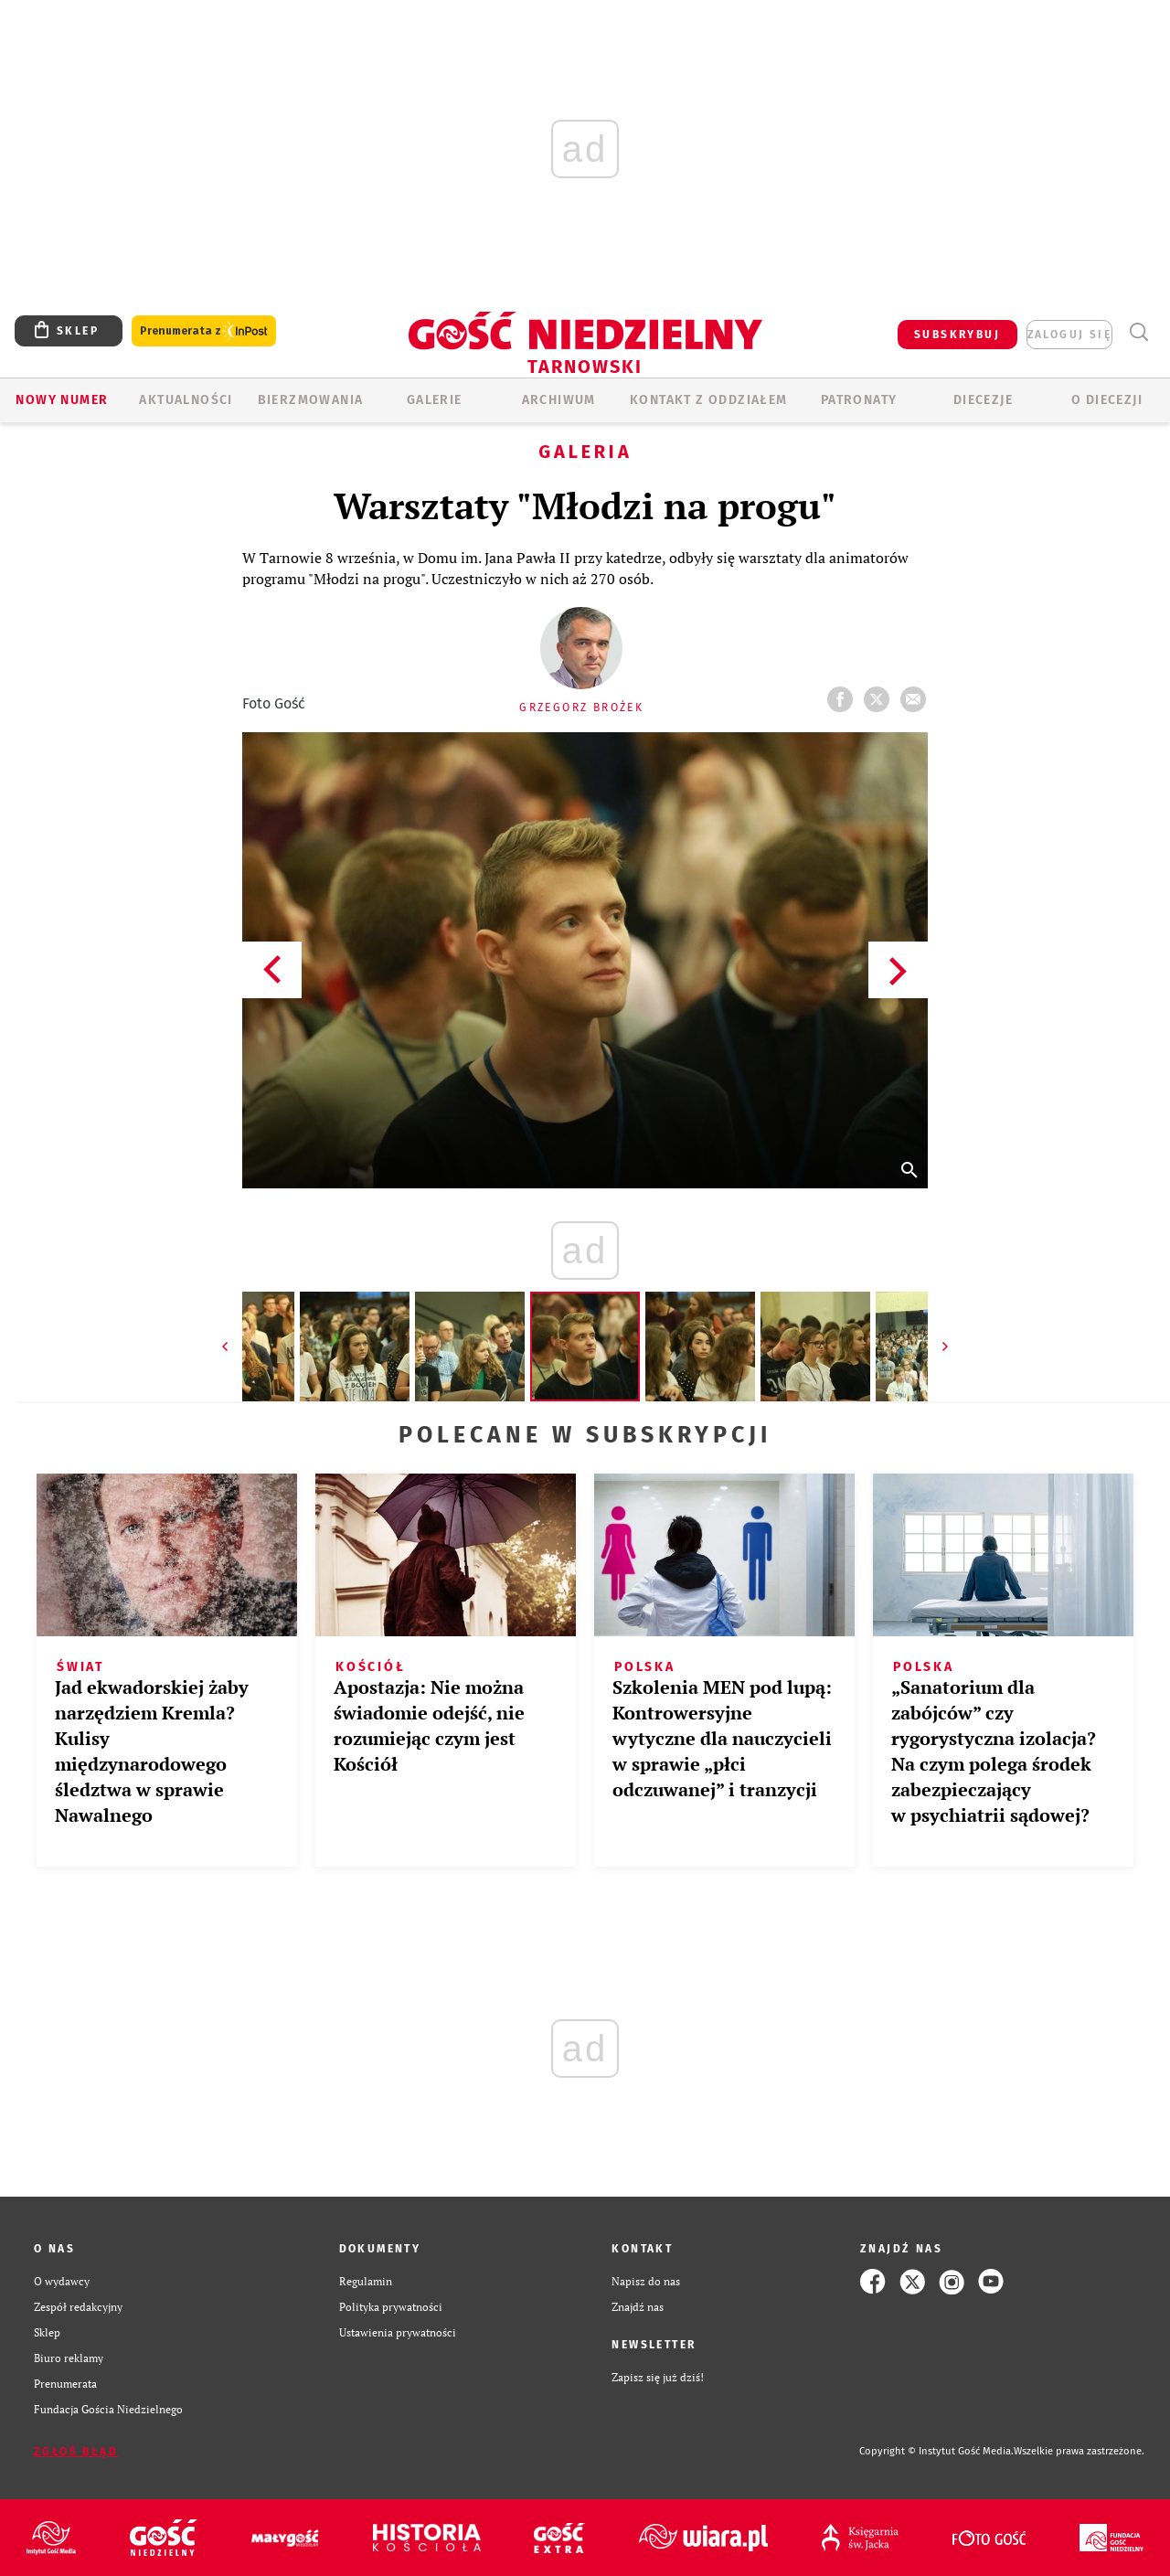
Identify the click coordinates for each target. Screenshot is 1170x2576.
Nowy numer (62, 400)
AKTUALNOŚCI (185, 400)
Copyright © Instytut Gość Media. (936, 2451)
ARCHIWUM (559, 400)
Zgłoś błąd (76, 2451)
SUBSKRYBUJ (957, 334)
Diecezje (983, 400)
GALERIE (435, 400)
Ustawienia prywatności (397, 2332)
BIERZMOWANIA (311, 400)
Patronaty (859, 400)
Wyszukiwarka (1138, 332)
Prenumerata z (204, 331)
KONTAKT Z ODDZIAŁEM (709, 400)
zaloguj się (1069, 334)
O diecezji (1107, 400)
